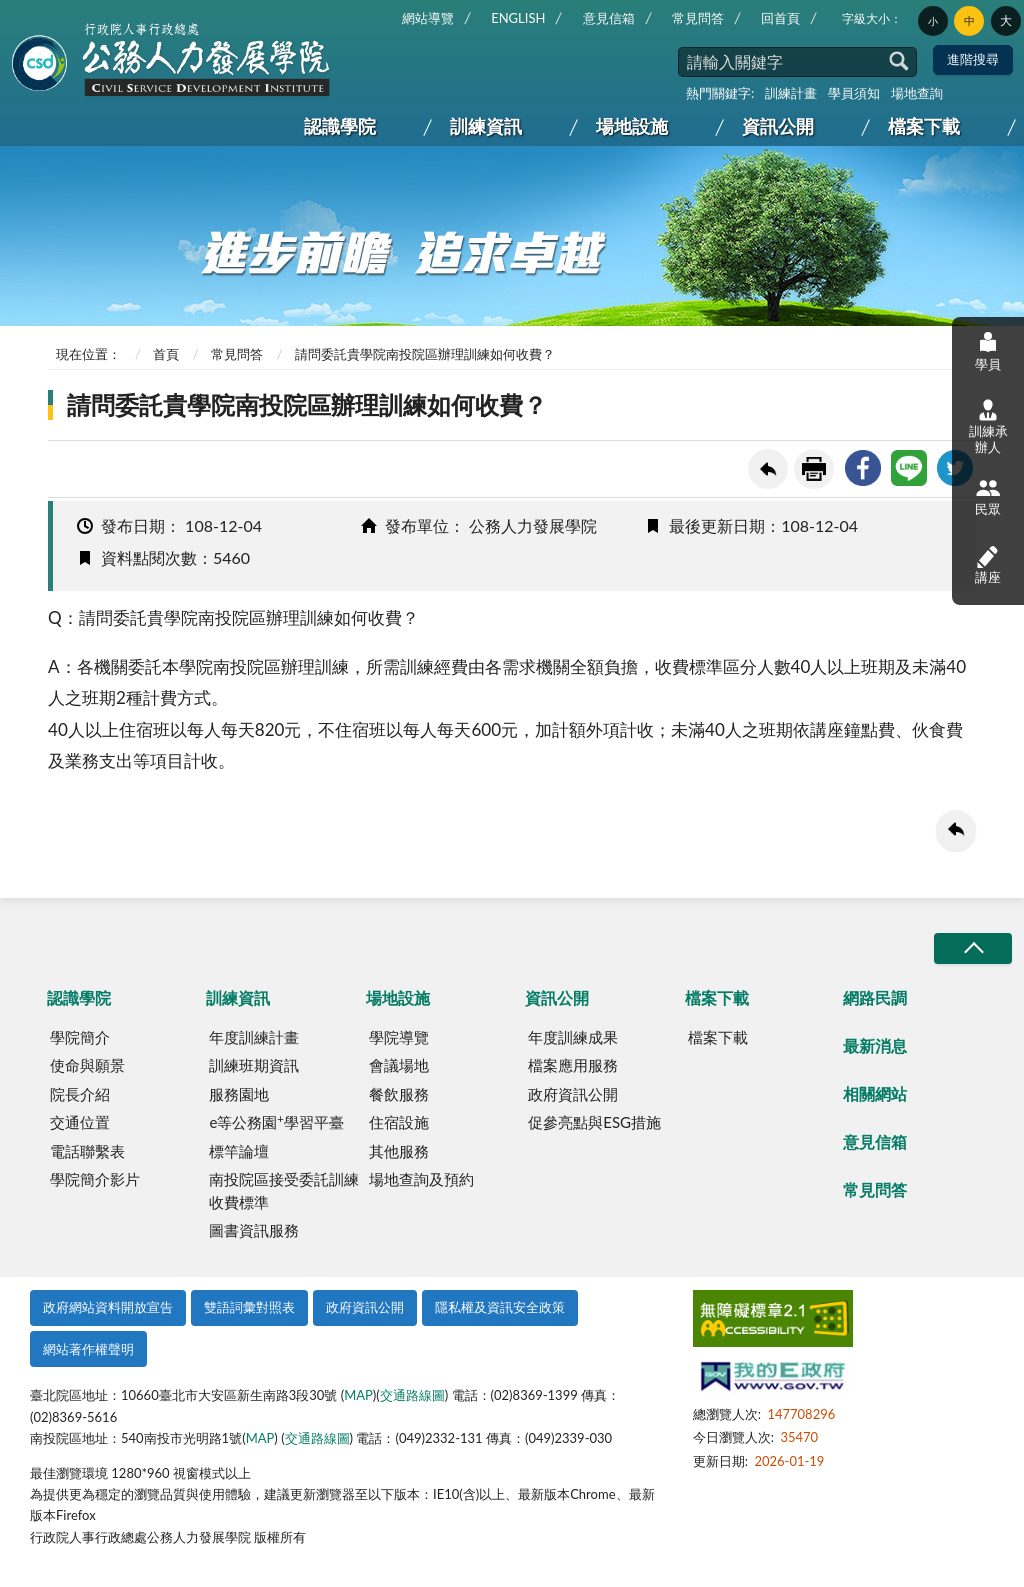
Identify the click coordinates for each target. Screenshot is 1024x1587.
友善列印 (814, 469)
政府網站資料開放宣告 (108, 1307)
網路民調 (875, 997)
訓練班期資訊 (254, 1065)
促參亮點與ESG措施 (594, 1122)
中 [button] (969, 21)
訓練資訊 (486, 126)
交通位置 (80, 1122)
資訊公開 (778, 126)
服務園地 (239, 1094)
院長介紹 (80, 1094)
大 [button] (1006, 20)
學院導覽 (399, 1037)
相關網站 (875, 1093)
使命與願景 (87, 1065)
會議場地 (399, 1065)
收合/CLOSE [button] (973, 948)
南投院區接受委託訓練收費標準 (284, 1190)
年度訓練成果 (573, 1037)
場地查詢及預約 (421, 1179)
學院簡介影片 (95, 1179)
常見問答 (698, 18)
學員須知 (854, 93)
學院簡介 (80, 1037)
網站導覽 (428, 18)
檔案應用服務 (573, 1065)
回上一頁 (768, 469)
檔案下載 (924, 126)
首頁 (166, 354)
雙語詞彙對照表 (249, 1307)
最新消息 (875, 1045)
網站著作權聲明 (88, 1349)
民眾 (988, 496)
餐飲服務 (399, 1094)
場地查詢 (917, 93)
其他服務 (399, 1151)
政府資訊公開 (573, 1094)
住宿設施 (399, 1122)
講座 (988, 564)
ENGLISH (518, 18)
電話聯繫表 (87, 1151)
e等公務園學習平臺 (276, 1122)
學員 (988, 350)
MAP (358, 1395)
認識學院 (340, 126)
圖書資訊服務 (254, 1230)
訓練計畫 (791, 93)
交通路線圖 (412, 1395)
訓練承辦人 (988, 427)
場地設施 (632, 126)
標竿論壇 (239, 1151)
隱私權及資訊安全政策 (500, 1307)
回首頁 (780, 18)
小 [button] (933, 21)
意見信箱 (609, 18)
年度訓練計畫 (254, 1037)
